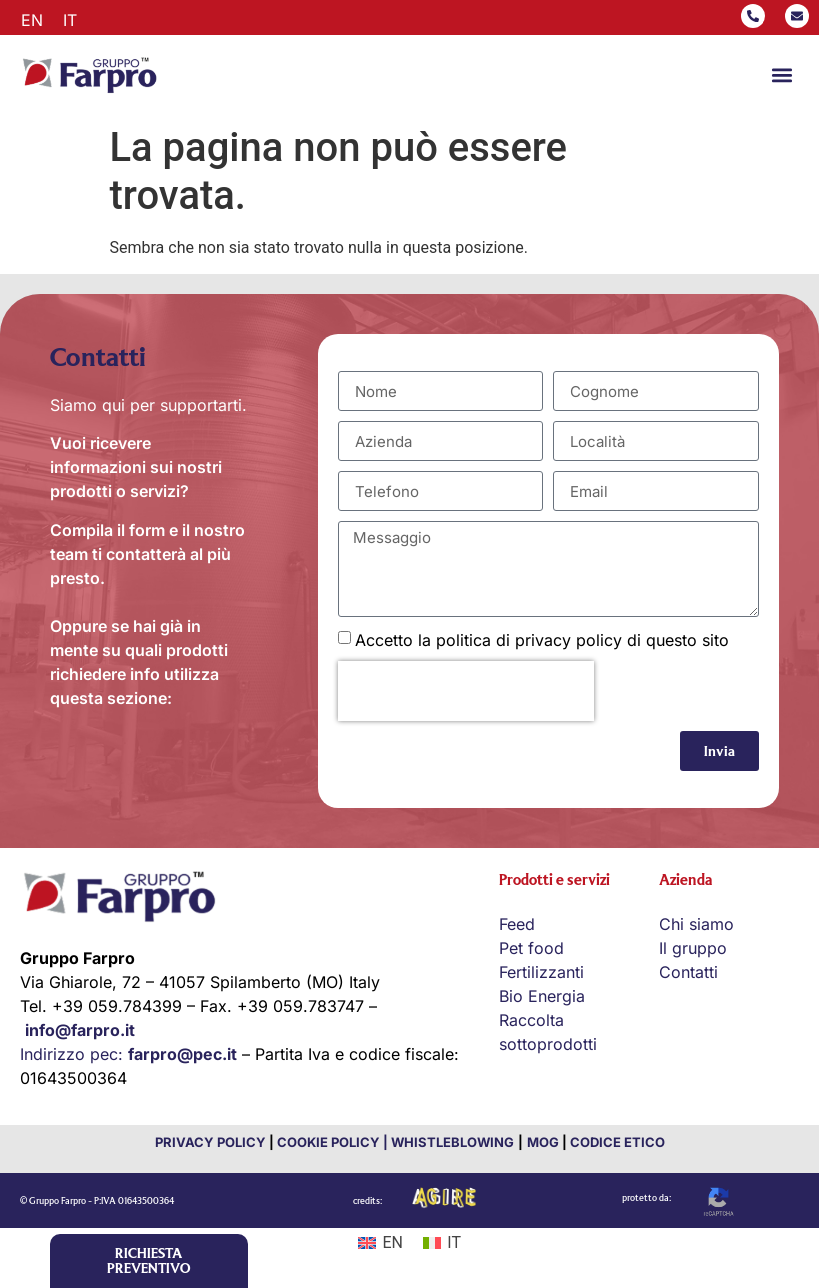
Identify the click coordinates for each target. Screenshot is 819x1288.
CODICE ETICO (617, 1142)
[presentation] (466, 691)
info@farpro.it (80, 1030)
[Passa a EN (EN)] (380, 1243)
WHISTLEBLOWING (451, 1142)
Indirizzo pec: (128, 1054)
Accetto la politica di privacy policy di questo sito (542, 640)
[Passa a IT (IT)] (442, 1243)
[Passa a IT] (70, 19)
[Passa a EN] (32, 19)
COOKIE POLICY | (332, 1142)
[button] (782, 75)
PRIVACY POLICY (210, 1142)
